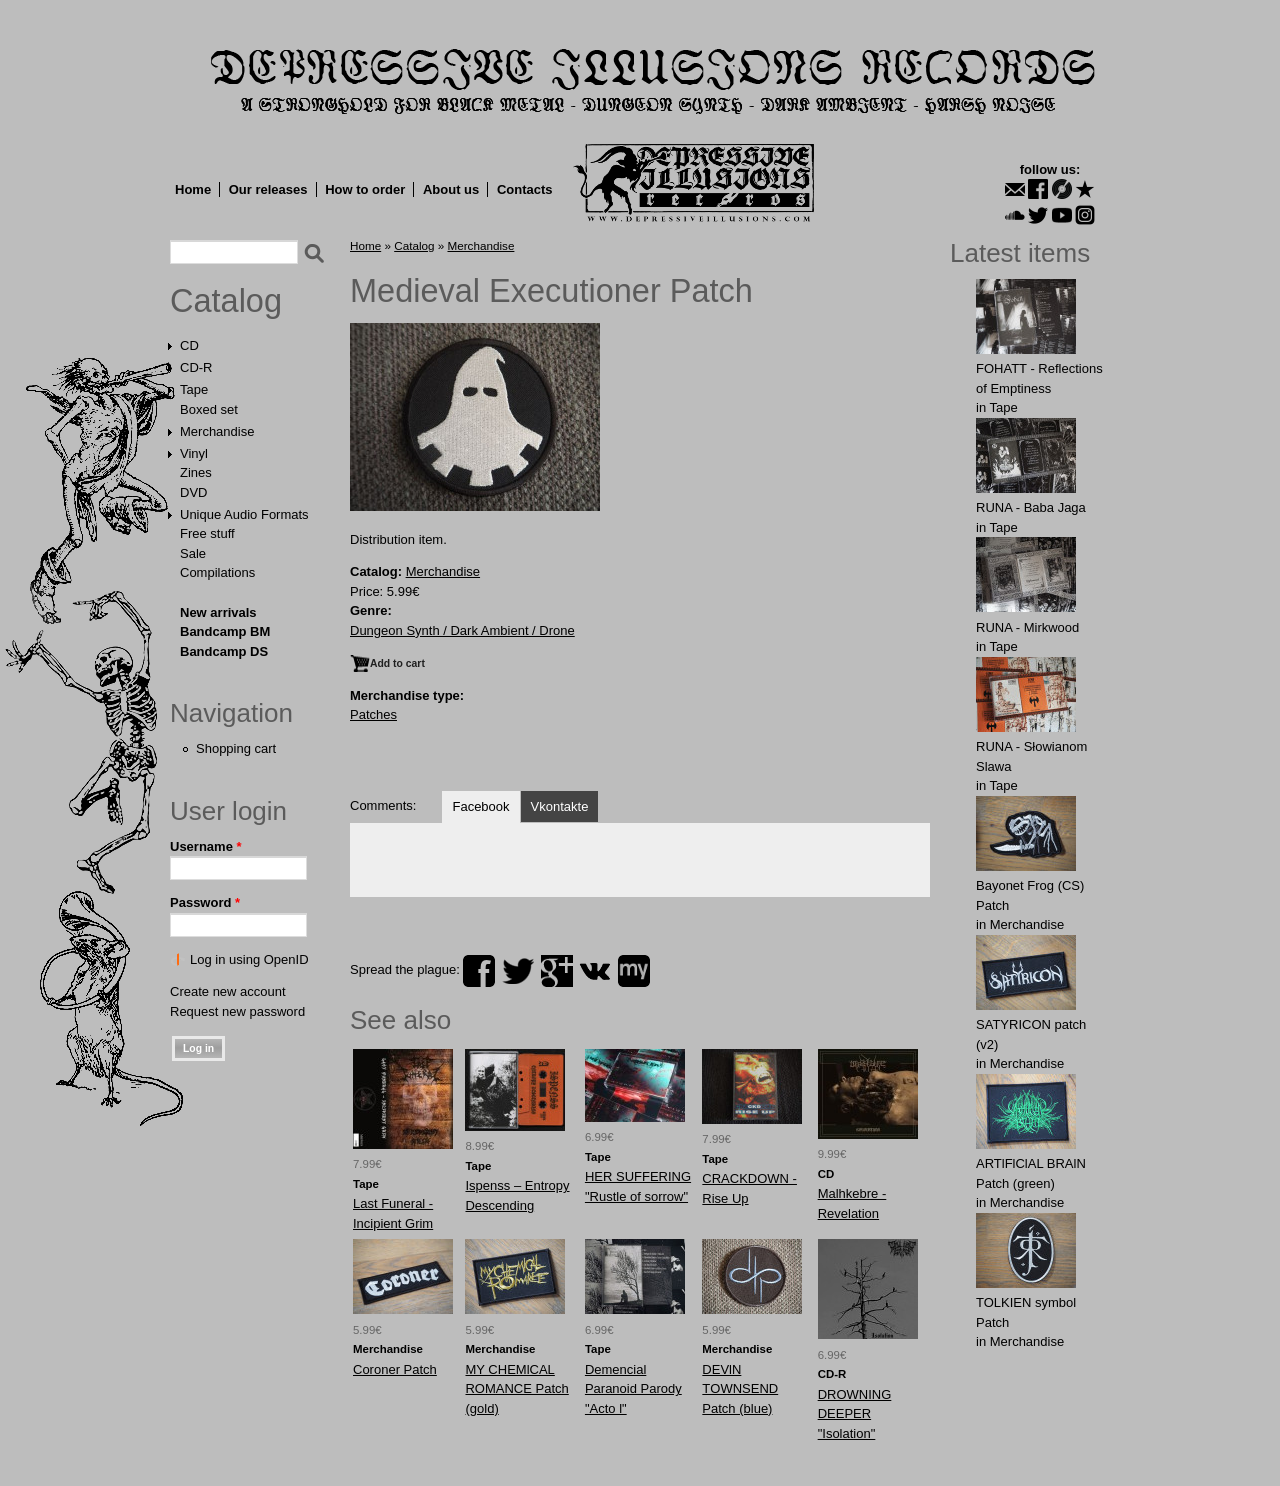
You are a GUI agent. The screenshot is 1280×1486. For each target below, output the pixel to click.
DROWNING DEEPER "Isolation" (855, 1414)
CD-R (196, 367)
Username (206, 846)
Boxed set (209, 409)
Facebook (480, 806)
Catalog (226, 301)
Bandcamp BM (225, 631)
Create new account (228, 991)
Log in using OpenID (249, 959)
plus (557, 971)
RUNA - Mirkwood (1027, 627)
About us (451, 189)
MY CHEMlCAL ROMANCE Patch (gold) (516, 1389)
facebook (479, 971)
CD (189, 345)
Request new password (237, 1011)
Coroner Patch (395, 1369)
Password (205, 902)
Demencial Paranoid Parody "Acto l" (633, 1389)
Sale (193, 553)
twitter (518, 971)
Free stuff (207, 533)
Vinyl (194, 453)
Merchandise (217, 431)
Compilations (217, 572)
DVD (193, 492)
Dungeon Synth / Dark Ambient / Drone (462, 630)
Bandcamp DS (224, 651)
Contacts (525, 189)
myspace (634, 971)
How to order (365, 189)
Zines (196, 472)
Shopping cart (236, 748)
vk (595, 971)
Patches (373, 714)
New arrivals (218, 612)
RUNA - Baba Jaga (1031, 507)
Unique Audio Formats (244, 514)
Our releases (268, 189)
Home (193, 189)
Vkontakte (560, 806)
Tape (194, 389)
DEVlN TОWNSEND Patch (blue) (740, 1389)
